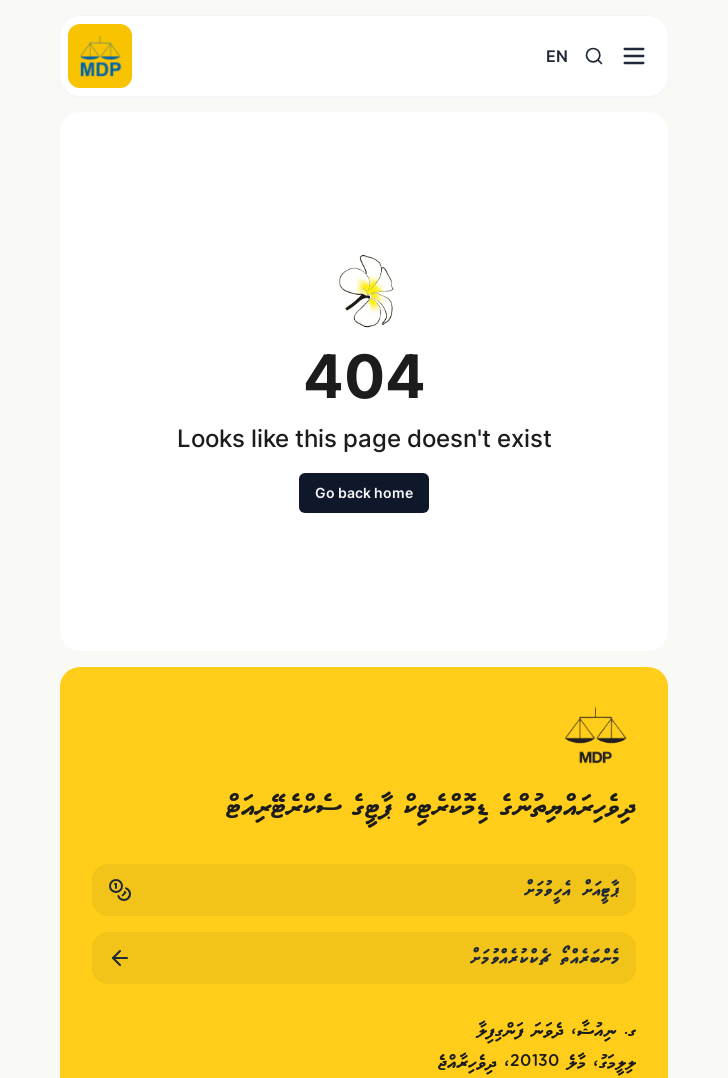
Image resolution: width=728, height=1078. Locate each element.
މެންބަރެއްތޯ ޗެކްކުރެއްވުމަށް (364, 958)
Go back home (364, 492)
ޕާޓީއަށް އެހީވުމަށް (364, 890)
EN (557, 56)
